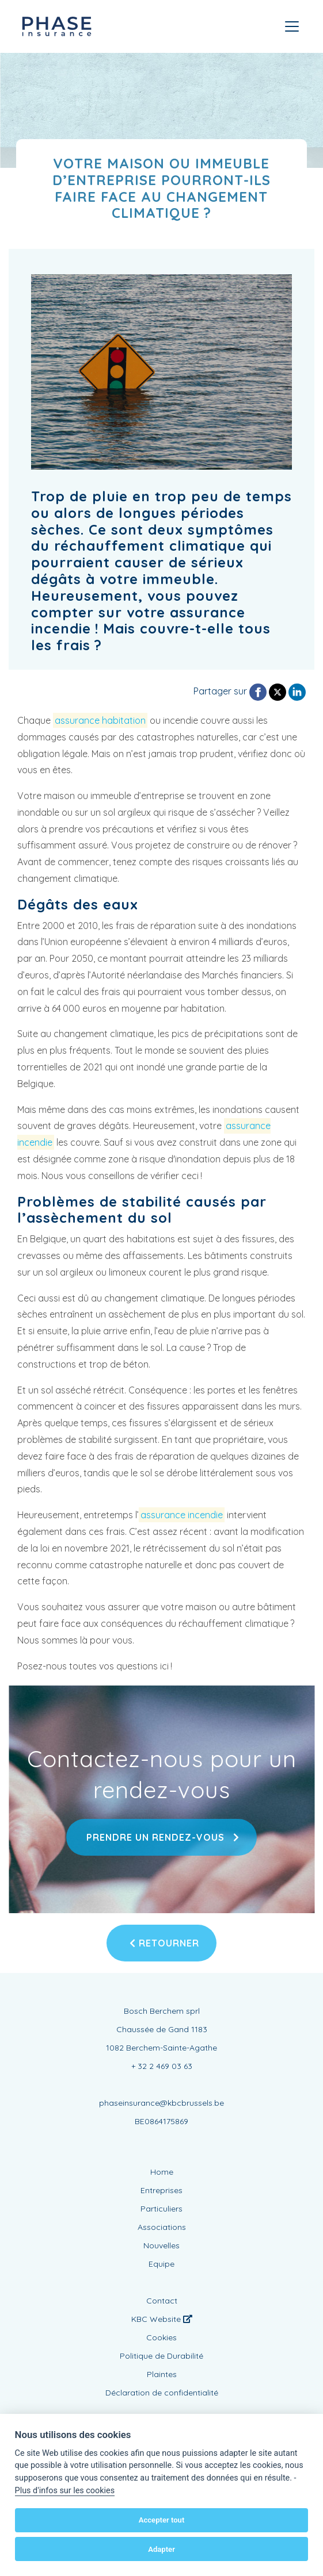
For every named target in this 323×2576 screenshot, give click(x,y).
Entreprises (161, 2190)
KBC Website (161, 2319)
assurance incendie (181, 1515)
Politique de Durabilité (161, 2356)
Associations (162, 2227)
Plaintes (162, 2374)
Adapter (161, 2549)
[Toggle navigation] (291, 26)
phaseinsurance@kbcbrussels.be (161, 2103)
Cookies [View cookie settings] (161, 2337)
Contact (161, 2300)
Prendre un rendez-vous (161, 1837)
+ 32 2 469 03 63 (161, 2066)
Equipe (161, 2264)
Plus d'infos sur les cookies (65, 2491)
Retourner (164, 1943)
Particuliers (161, 2208)
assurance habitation (100, 720)
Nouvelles (161, 2245)
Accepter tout (162, 2520)
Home (161, 2172)
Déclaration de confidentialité (161, 2392)
